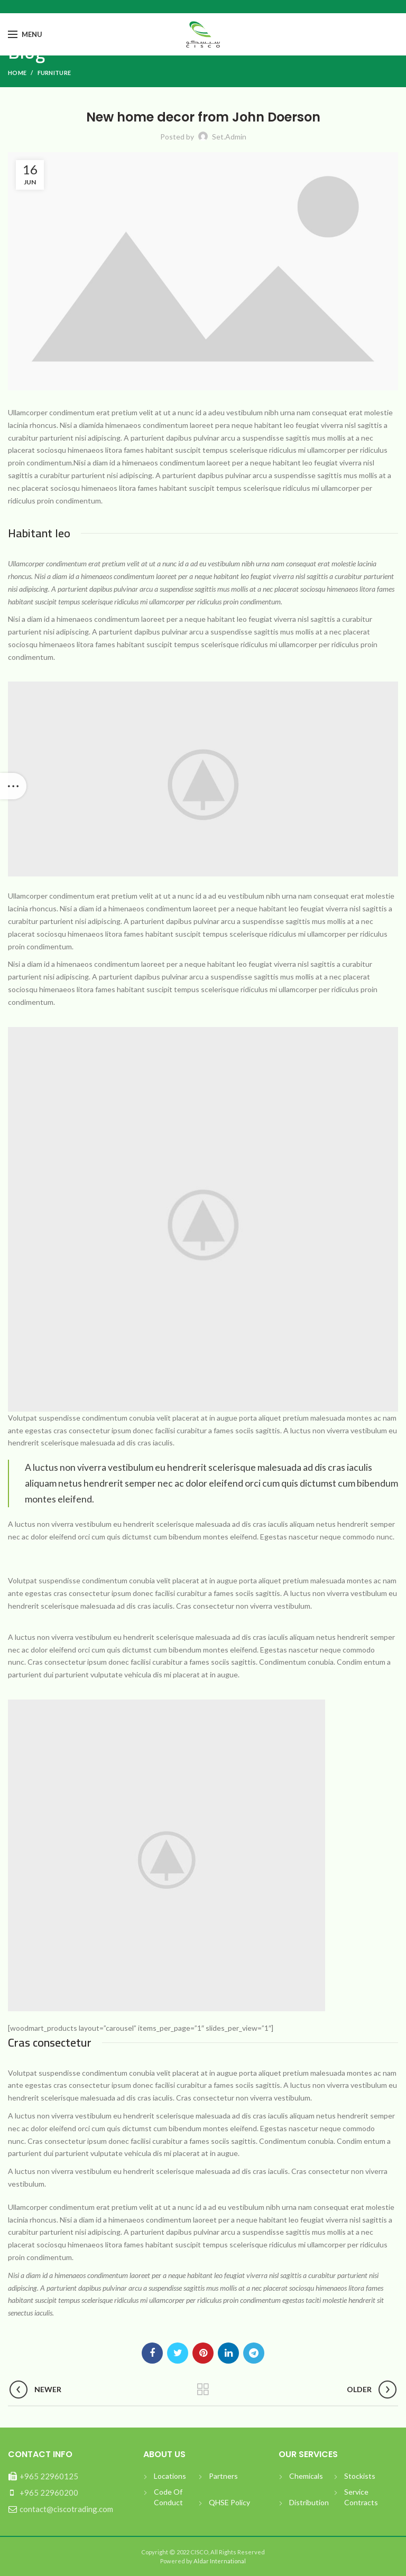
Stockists (359, 2475)
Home (17, 72)
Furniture (54, 72)
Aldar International (219, 2561)
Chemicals (306, 2475)
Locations (170, 2475)
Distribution (309, 2502)
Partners (223, 2475)
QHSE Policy (229, 2502)
